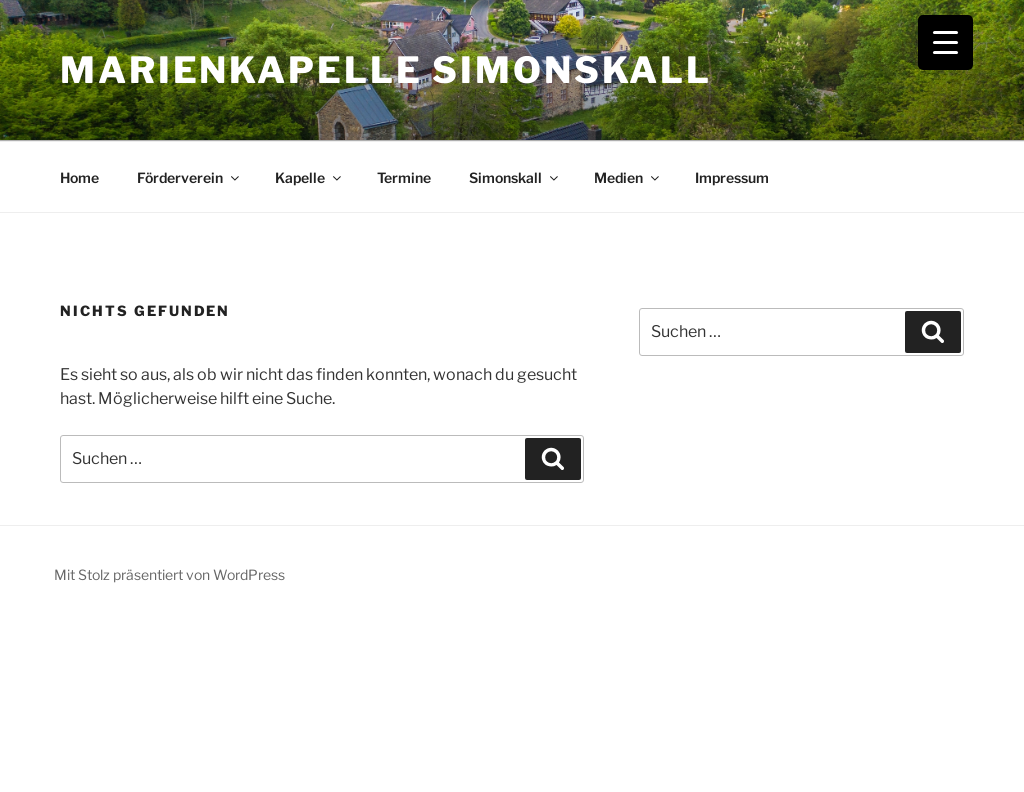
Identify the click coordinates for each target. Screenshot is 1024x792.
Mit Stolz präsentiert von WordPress (169, 574)
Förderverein (189, 177)
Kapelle (309, 177)
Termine (404, 177)
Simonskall (515, 177)
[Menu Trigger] (945, 42)
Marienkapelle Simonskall (386, 70)
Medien (628, 177)
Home (79, 177)
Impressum (732, 177)
